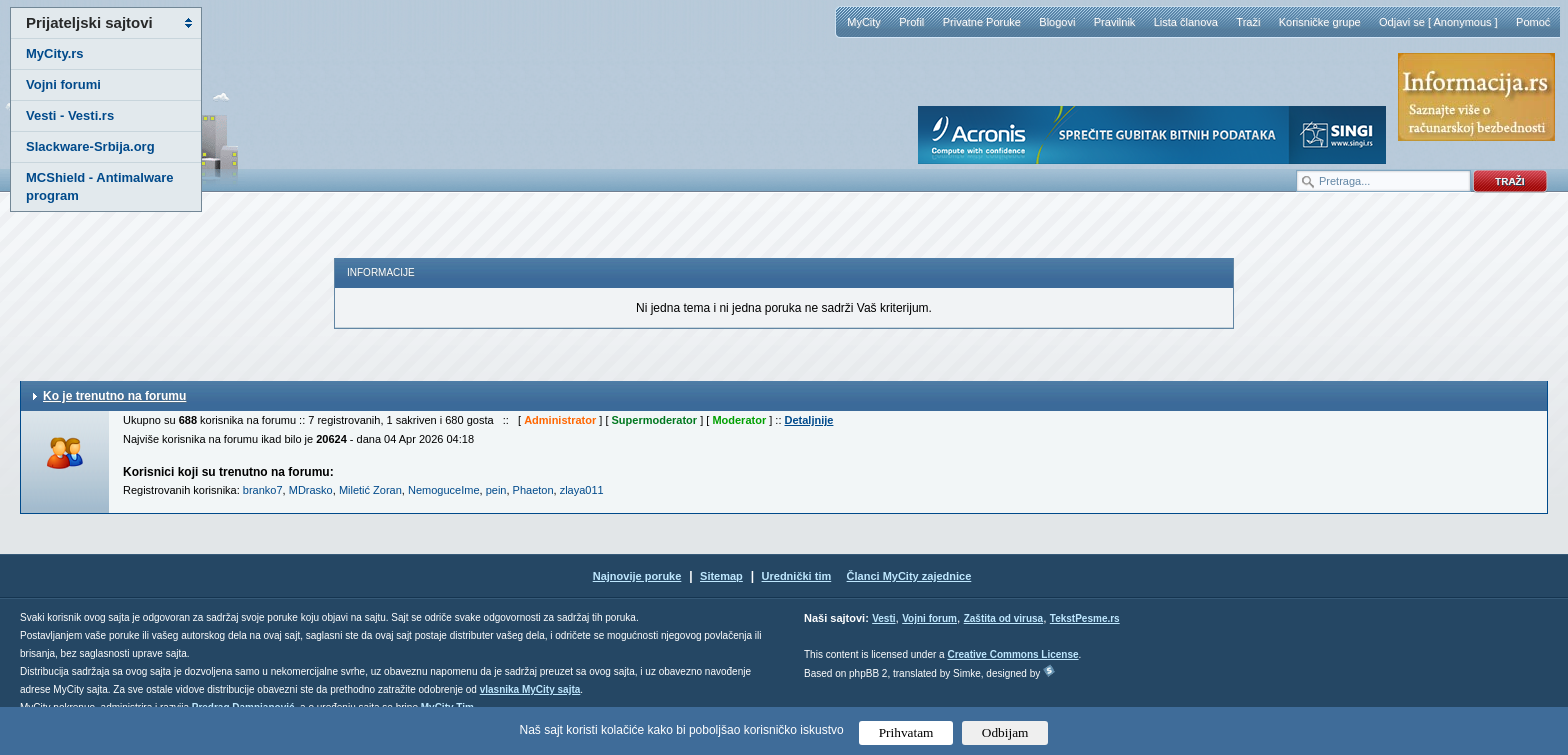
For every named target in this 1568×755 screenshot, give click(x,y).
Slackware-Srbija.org (90, 146)
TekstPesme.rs (1085, 618)
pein (496, 490)
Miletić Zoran (370, 490)
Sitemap (721, 576)
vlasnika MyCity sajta (530, 689)
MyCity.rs (55, 53)
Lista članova (1186, 22)
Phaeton (533, 490)
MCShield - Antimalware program (100, 186)
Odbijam (1005, 732)
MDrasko (311, 490)
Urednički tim (797, 576)
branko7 (263, 490)
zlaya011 (582, 490)
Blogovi (1057, 22)
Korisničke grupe (1320, 22)
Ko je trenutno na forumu (114, 396)
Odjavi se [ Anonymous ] (1438, 22)
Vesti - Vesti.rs (70, 115)
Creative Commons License (1012, 654)
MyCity (864, 22)
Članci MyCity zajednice (909, 576)
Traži (1248, 22)
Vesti (883, 618)
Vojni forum (929, 618)
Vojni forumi (63, 84)
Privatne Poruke (982, 22)
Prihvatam (906, 732)
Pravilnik (1115, 22)
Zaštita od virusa (1003, 618)
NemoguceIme (444, 490)
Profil (911, 22)
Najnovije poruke (637, 576)
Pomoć (1533, 22)
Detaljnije (809, 420)
